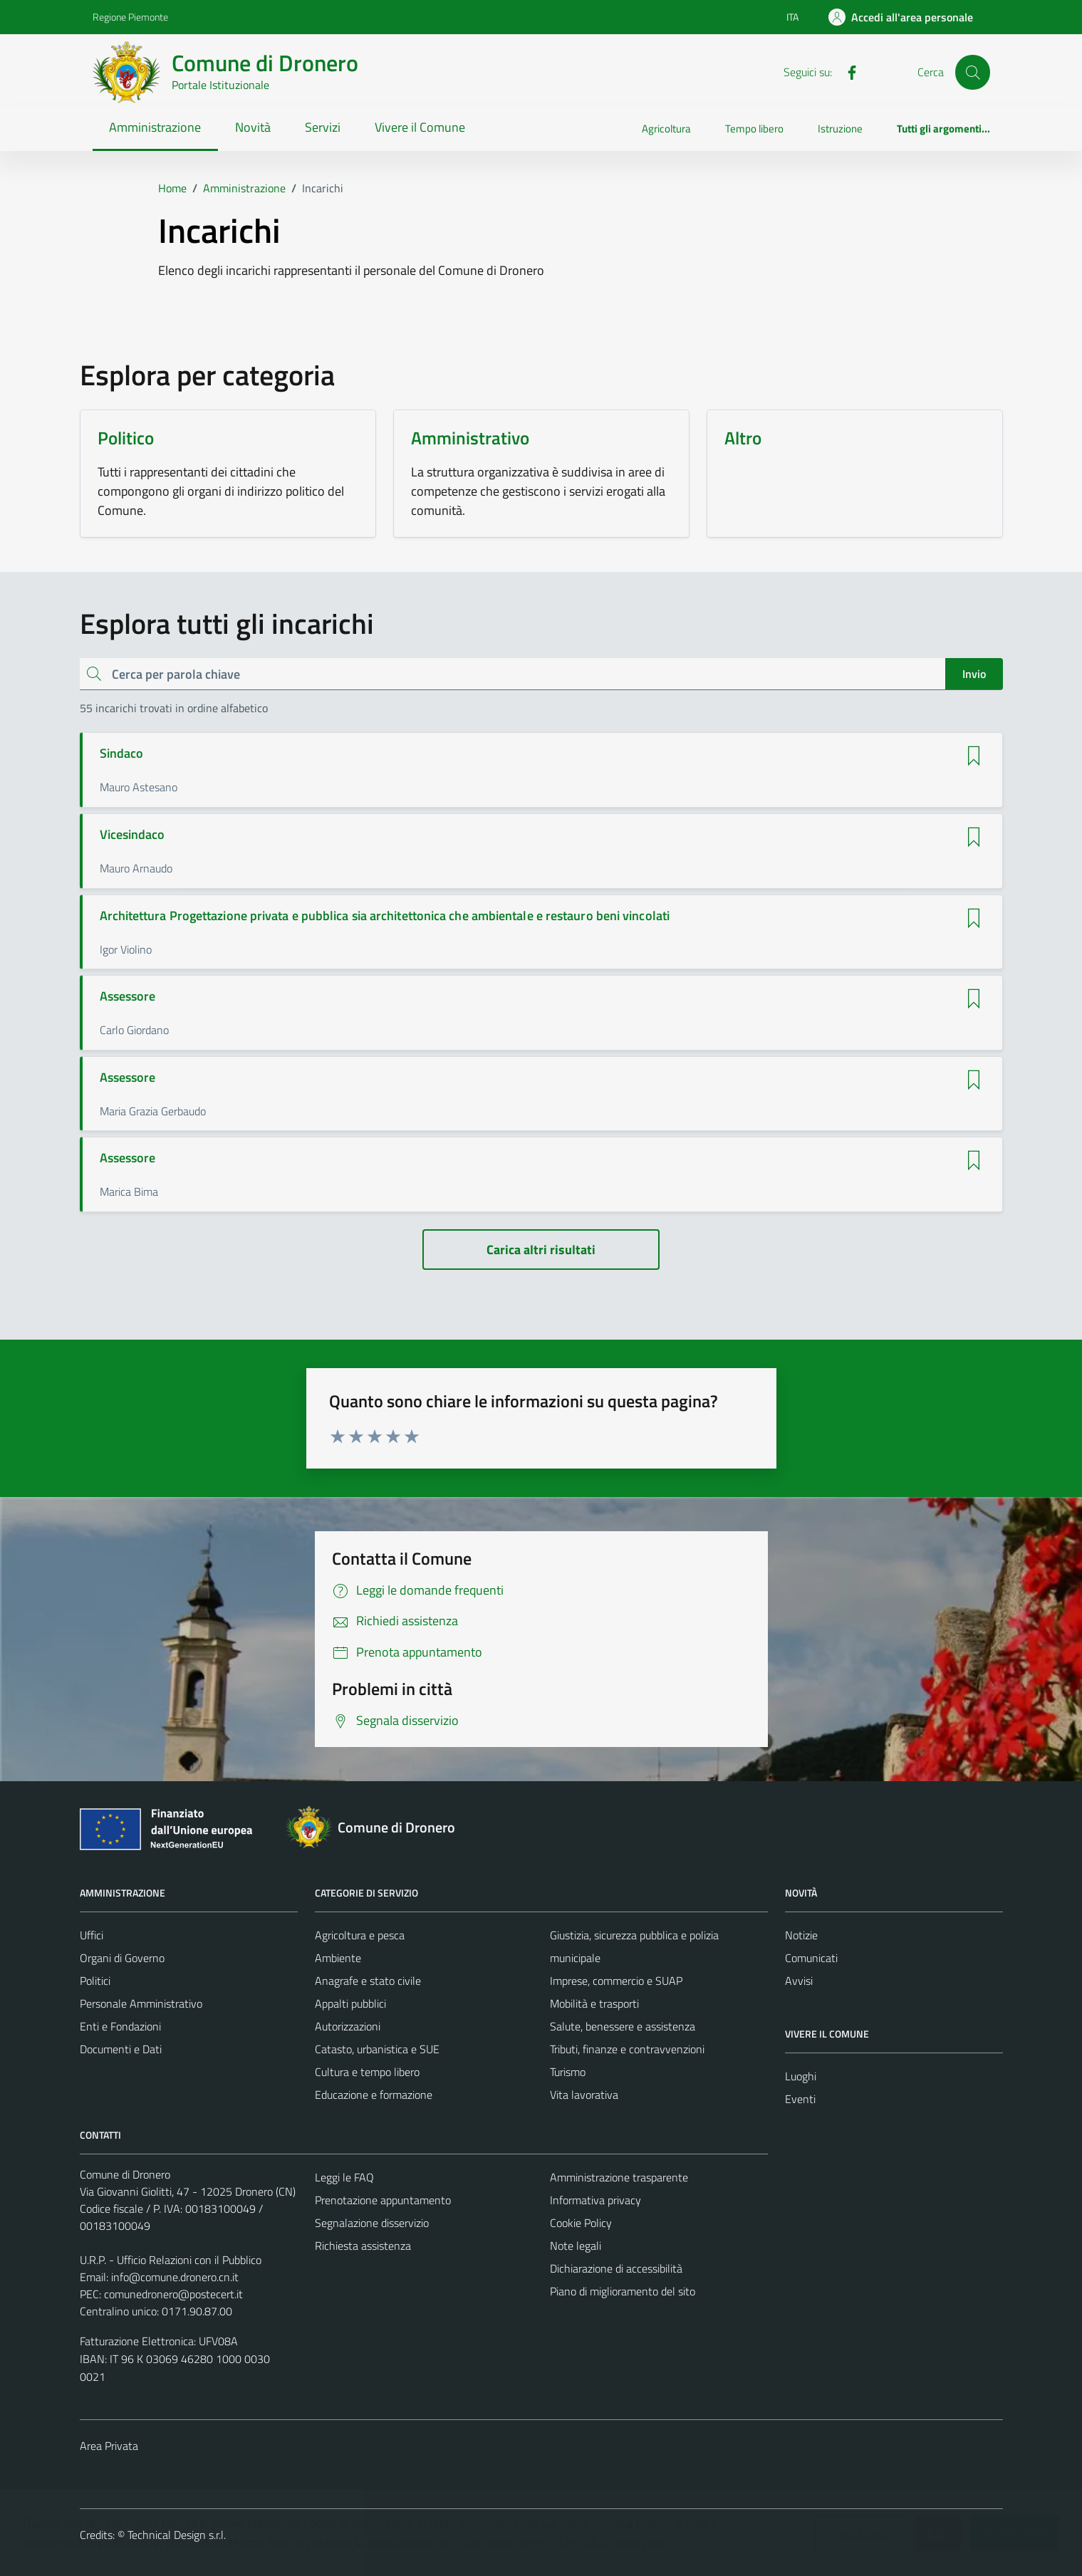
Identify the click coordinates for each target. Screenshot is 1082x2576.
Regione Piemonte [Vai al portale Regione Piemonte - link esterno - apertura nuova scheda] (130, 16)
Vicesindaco (132, 834)
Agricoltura (666, 128)
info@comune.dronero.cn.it (175, 2276)
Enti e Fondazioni (120, 2026)
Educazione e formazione (373, 2094)
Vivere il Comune (420, 127)
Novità (253, 127)
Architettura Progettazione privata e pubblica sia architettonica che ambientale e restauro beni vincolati (385, 916)
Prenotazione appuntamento (383, 2200)
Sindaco (122, 753)
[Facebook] (846, 71)
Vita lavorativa (584, 2094)
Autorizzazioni (347, 2026)
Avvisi (799, 1980)
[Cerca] (972, 72)
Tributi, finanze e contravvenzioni (627, 2049)
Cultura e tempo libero (367, 2071)
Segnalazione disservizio (372, 2222)
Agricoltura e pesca (360, 1935)
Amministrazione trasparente (619, 2177)
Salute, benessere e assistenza (622, 2026)
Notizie (801, 1935)
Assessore (128, 996)
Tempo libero (754, 128)
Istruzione (840, 128)
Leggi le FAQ (344, 2177)
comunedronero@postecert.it (173, 2294)
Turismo (568, 2071)
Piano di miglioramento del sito (622, 2291)
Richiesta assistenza (363, 2245)
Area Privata (109, 2445)
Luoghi (800, 2076)
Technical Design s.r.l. (177, 2534)
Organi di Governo (122, 1957)
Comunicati (811, 1957)
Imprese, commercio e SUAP (616, 1980)
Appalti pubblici (350, 2003)
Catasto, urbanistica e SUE (377, 2049)
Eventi (800, 2098)
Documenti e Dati (121, 2049)
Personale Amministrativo (141, 2003)
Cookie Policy (581, 2222)
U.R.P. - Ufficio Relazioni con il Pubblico (170, 2259)
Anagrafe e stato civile (368, 1980)
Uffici (91, 1935)
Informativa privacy (595, 2200)
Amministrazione (155, 127)
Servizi (322, 127)
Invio (974, 673)
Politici (95, 1980)
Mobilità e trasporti (594, 2003)
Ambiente (338, 1957)
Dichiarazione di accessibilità (616, 2268)
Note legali (575, 2245)
